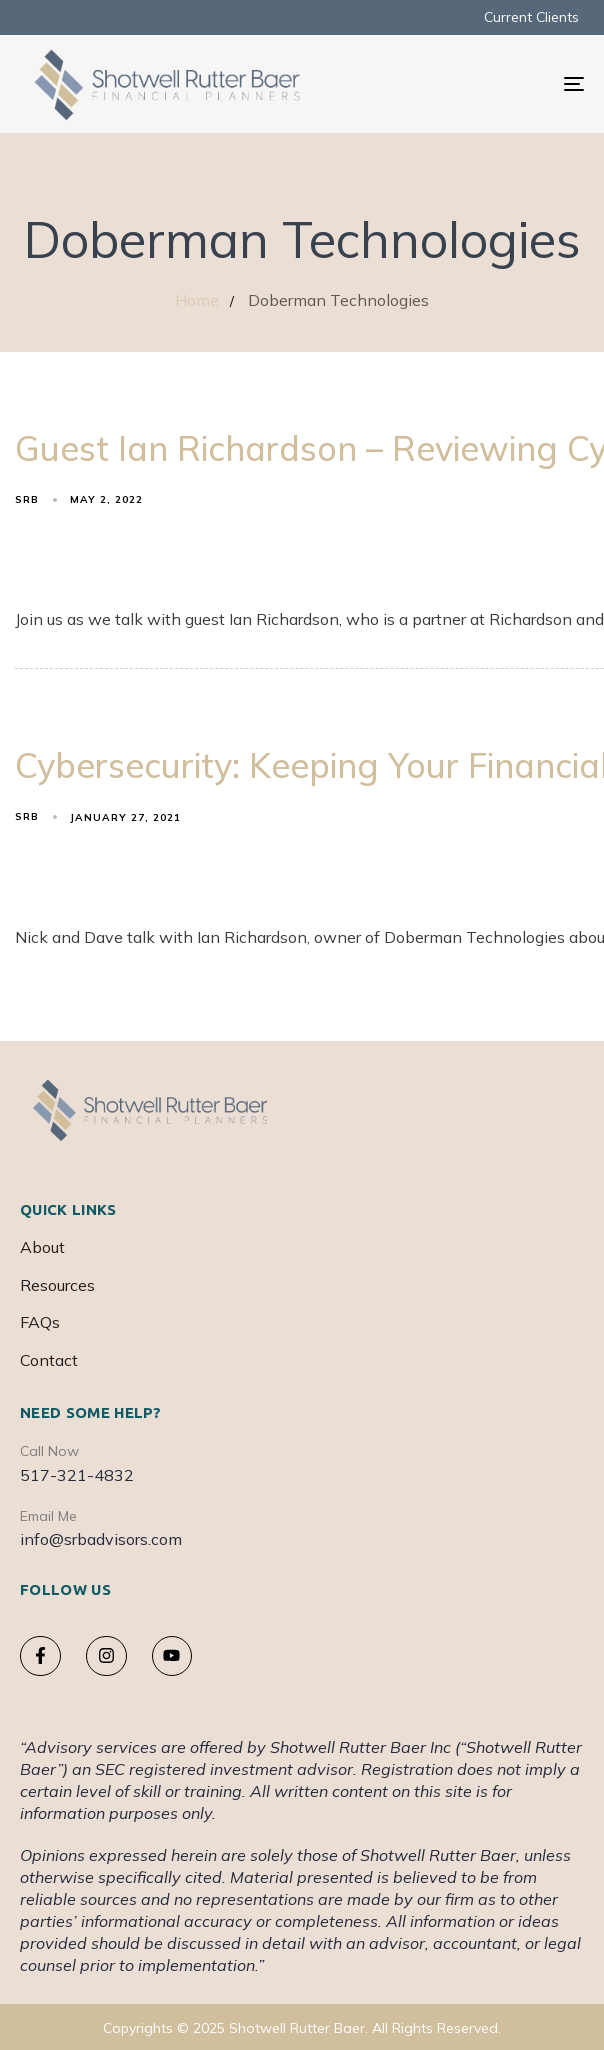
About (42, 1247)
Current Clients (531, 17)
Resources (57, 1285)
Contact (49, 1360)
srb (27, 499)
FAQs (40, 1322)
